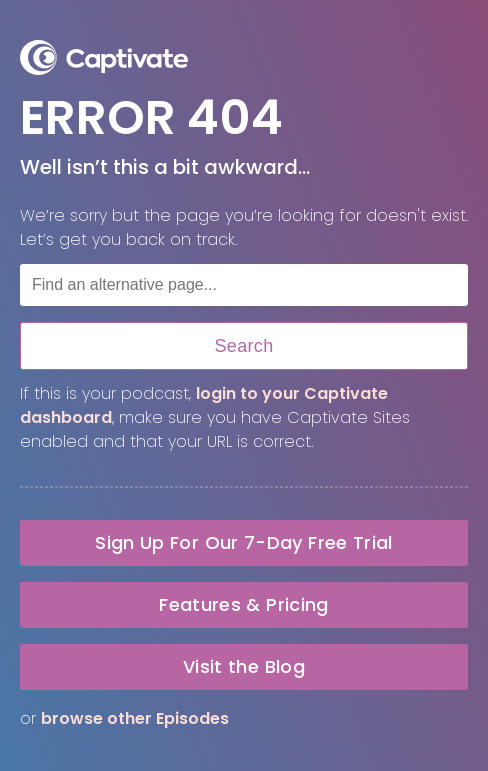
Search (243, 346)
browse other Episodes (135, 718)
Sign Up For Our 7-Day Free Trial (244, 542)
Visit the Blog (244, 666)
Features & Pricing (243, 604)
